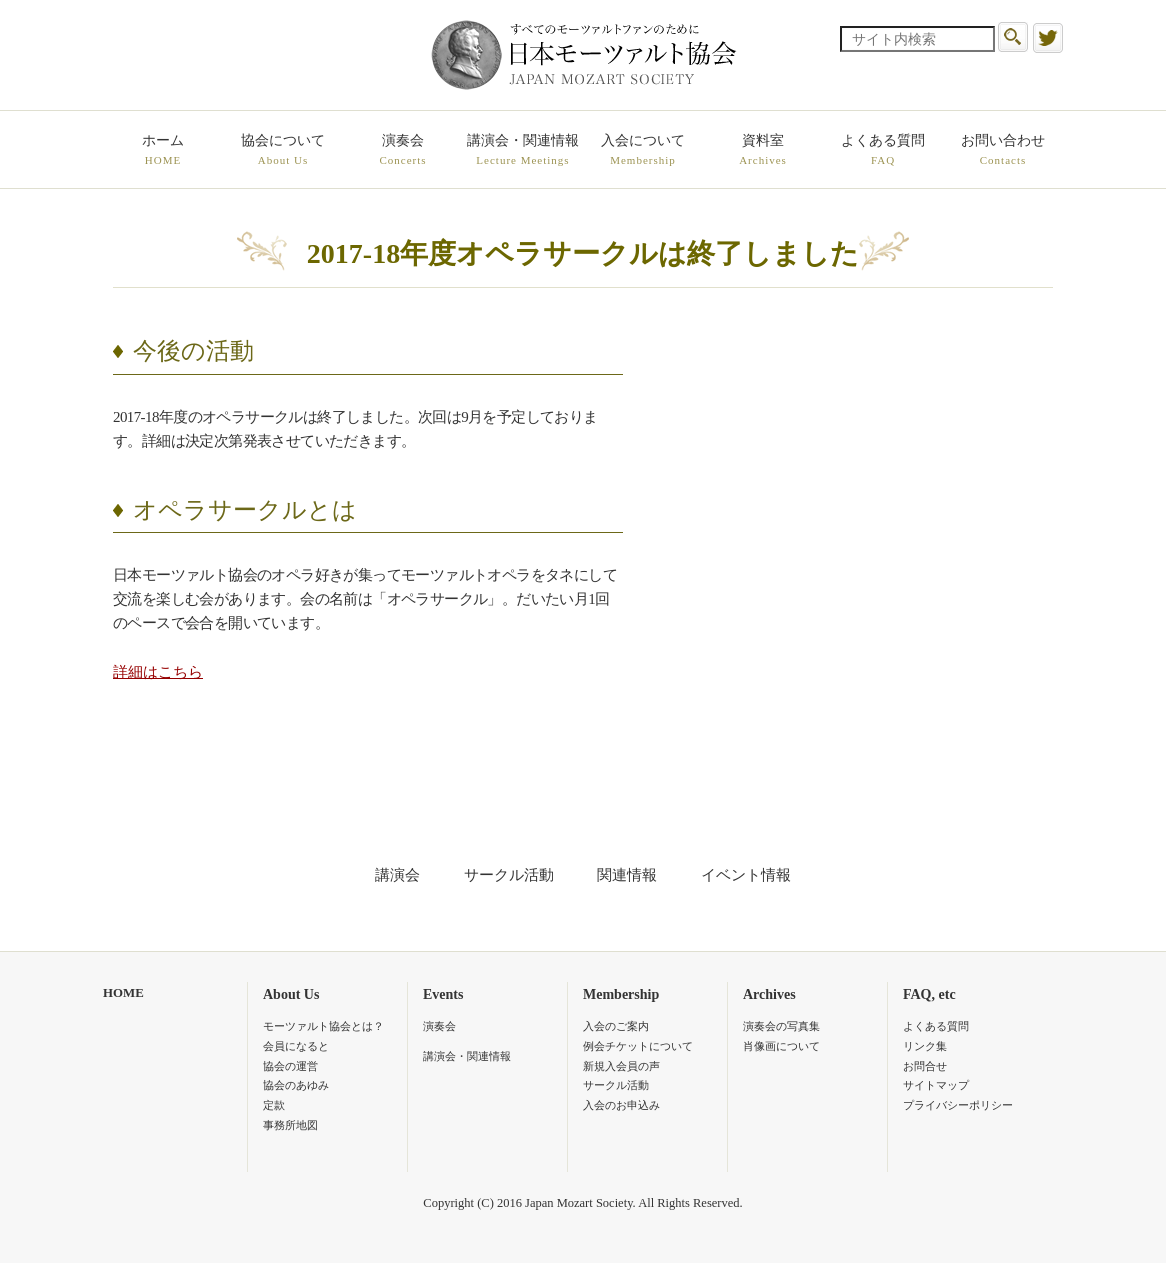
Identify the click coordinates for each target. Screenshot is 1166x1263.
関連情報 (627, 875)
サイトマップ (936, 1085)
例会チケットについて (638, 1046)
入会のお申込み (621, 1105)
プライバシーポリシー (958, 1105)
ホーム (163, 150)
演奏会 (403, 150)
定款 (274, 1105)
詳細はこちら (158, 672)
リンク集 (925, 1046)
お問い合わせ (1003, 150)
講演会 (397, 875)
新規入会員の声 (621, 1066)
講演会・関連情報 (523, 150)
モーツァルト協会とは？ (323, 1026)
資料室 (763, 150)
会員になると (296, 1046)
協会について (283, 150)
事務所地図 (290, 1125)
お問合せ (925, 1066)
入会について (643, 150)
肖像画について (781, 1046)
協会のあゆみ (296, 1085)
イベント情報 (746, 875)
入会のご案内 (616, 1026)
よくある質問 (883, 150)
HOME (123, 993)
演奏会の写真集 (781, 1026)
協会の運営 (290, 1066)
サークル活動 (509, 875)
